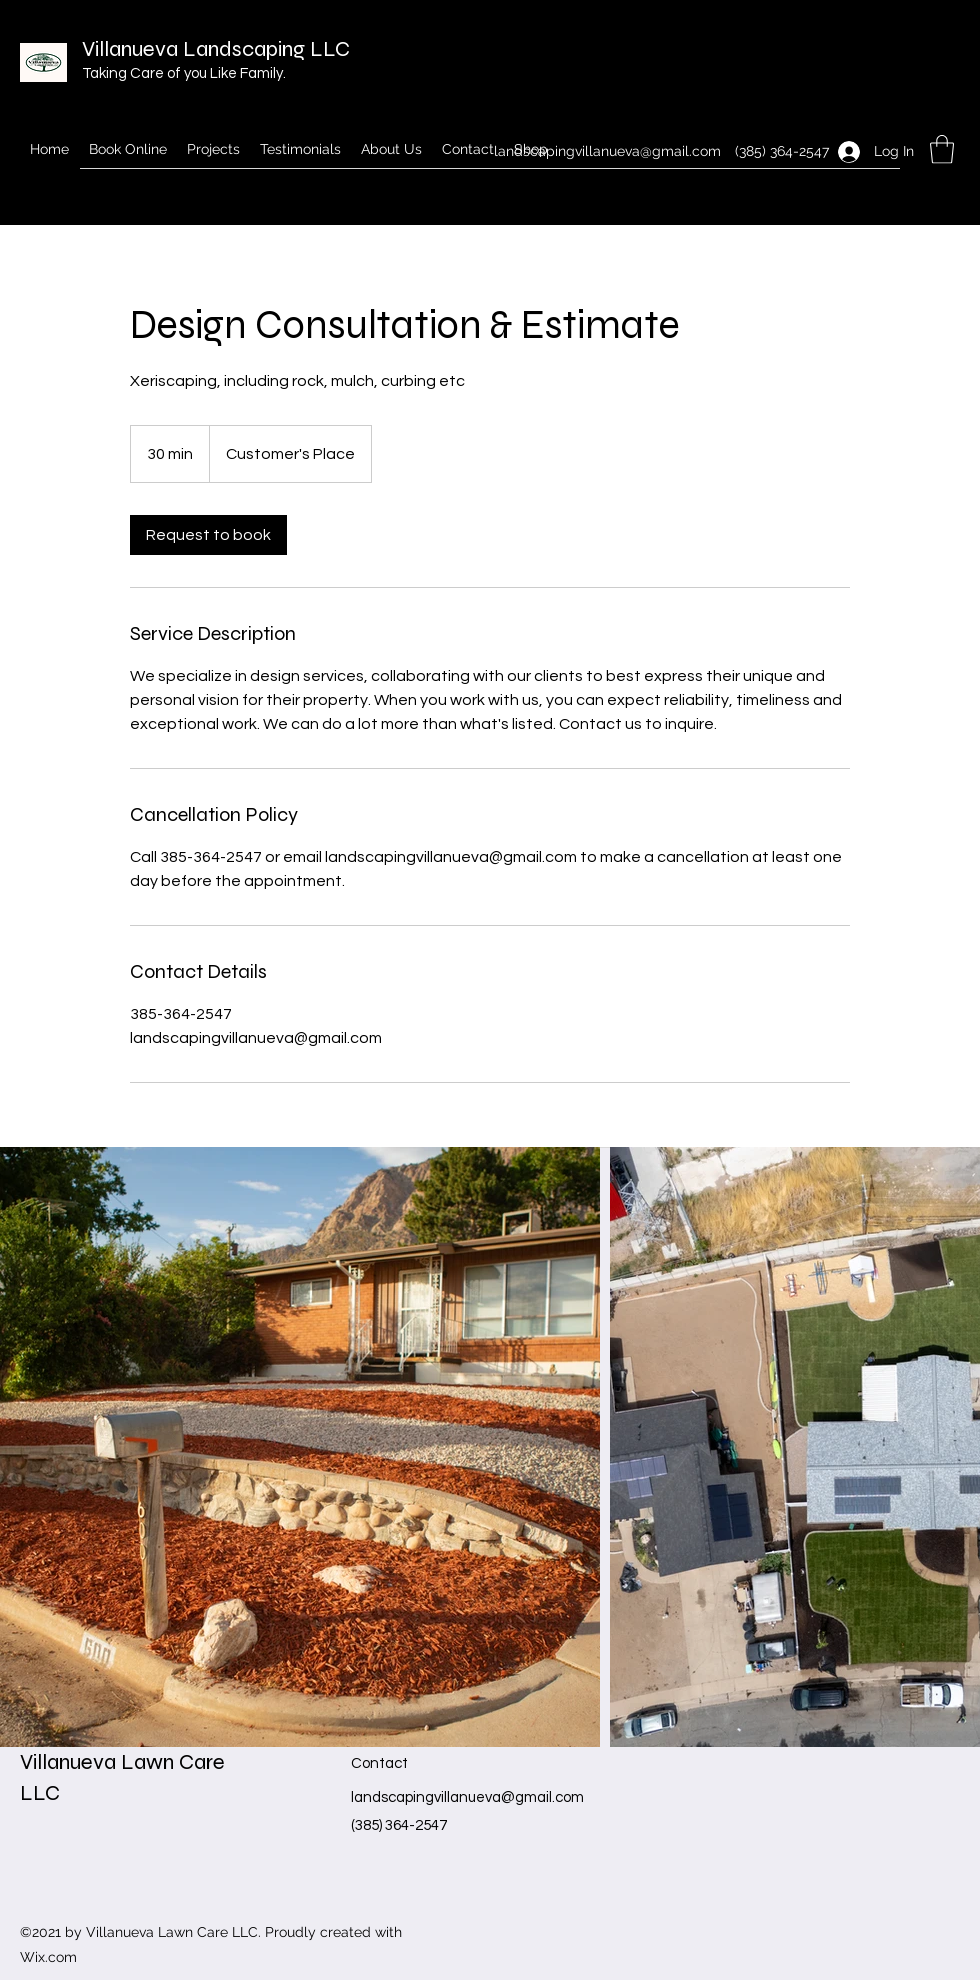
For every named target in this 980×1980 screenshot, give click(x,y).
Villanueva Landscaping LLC (216, 49)
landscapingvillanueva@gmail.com (607, 151)
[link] (208, 535)
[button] (942, 149)
